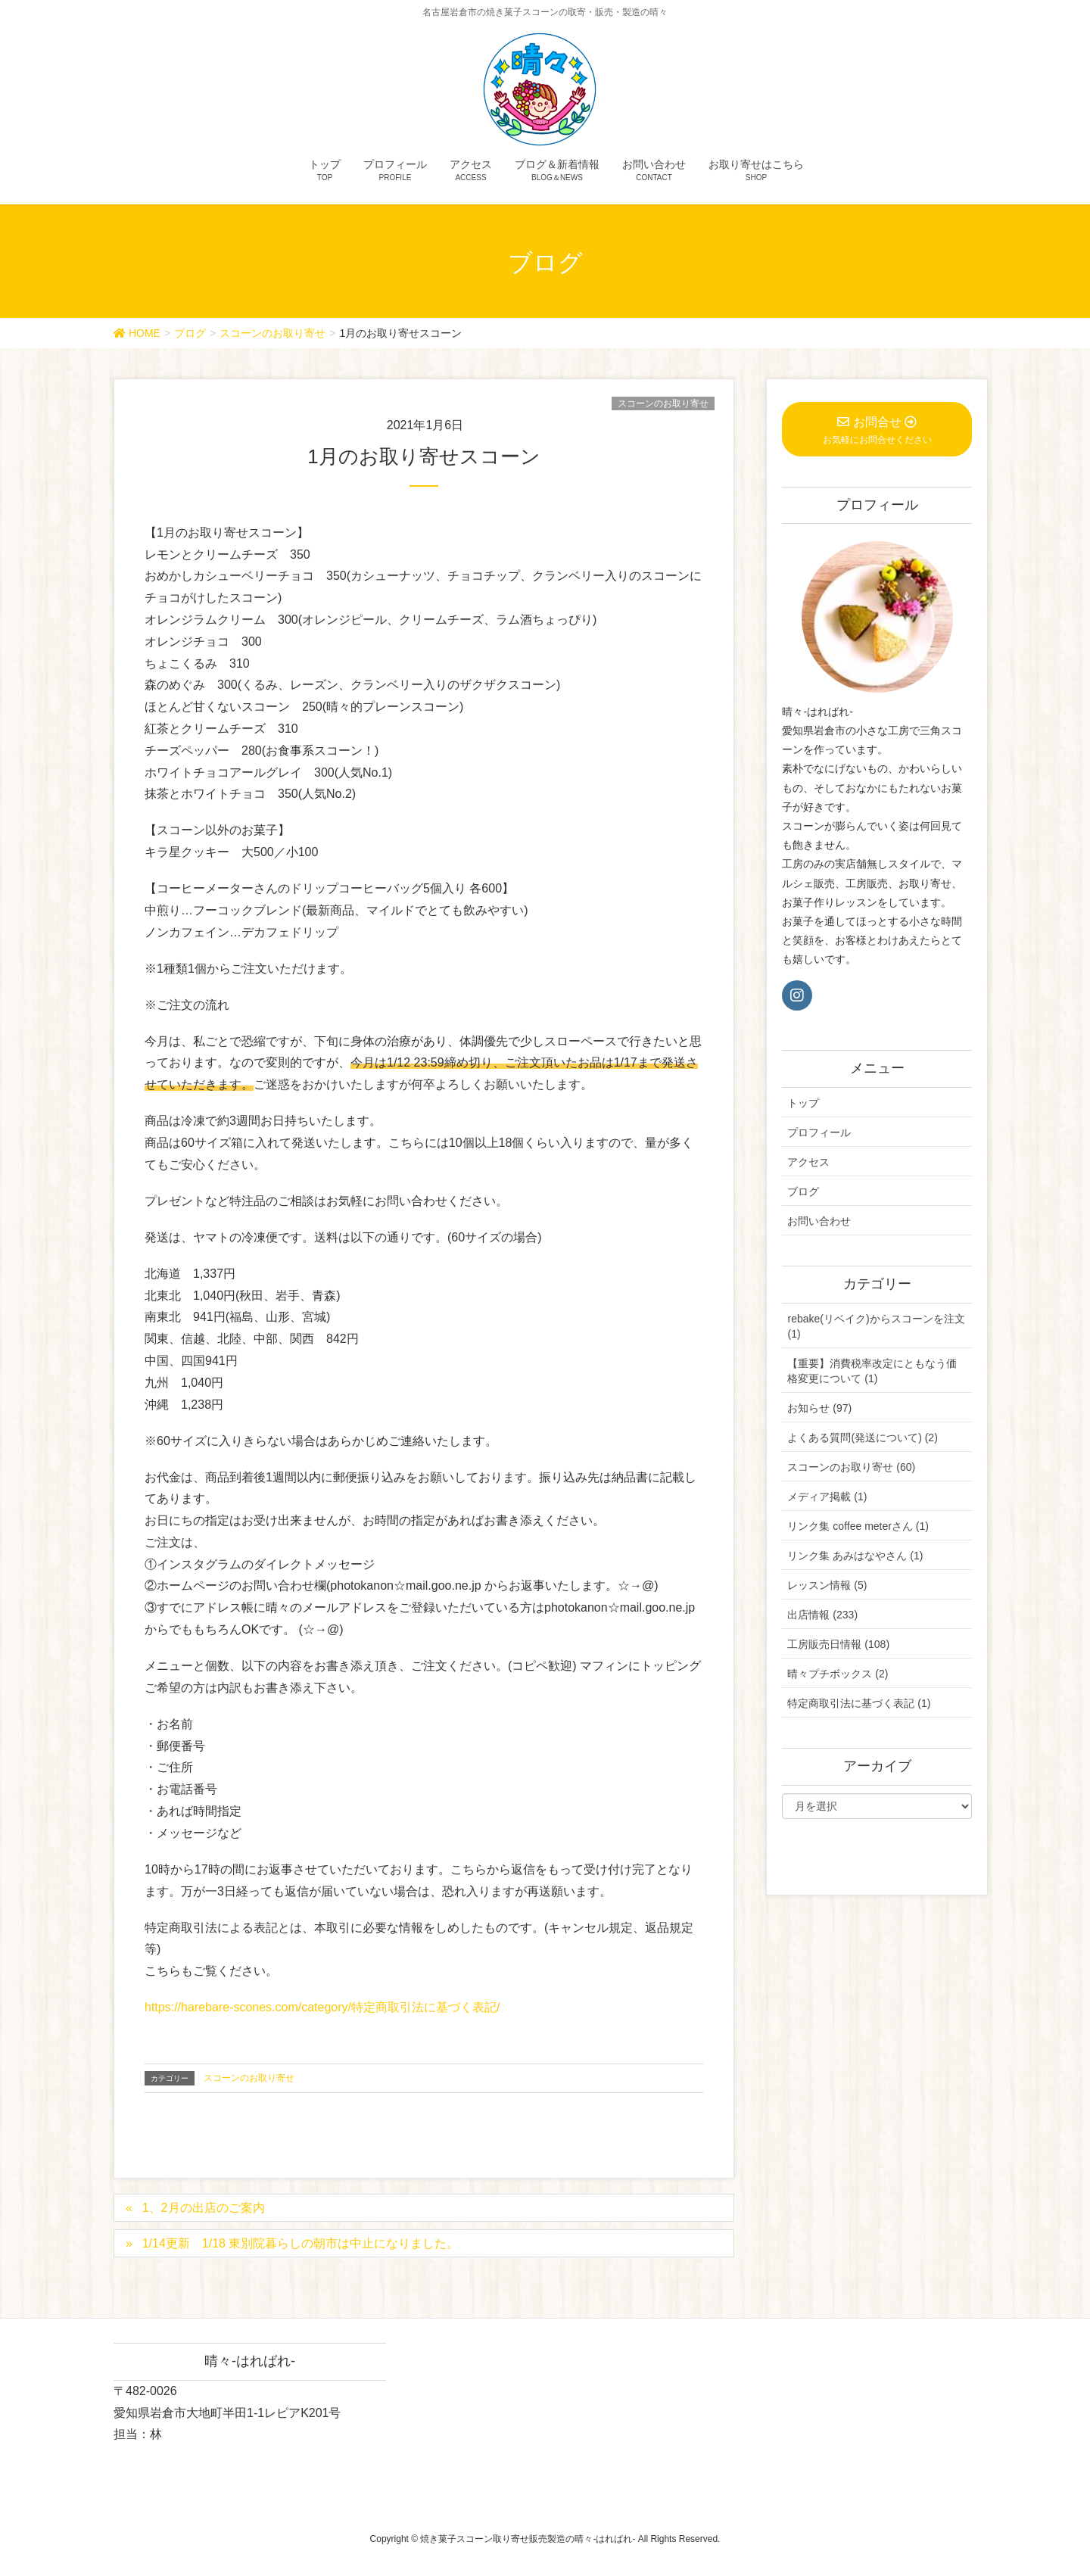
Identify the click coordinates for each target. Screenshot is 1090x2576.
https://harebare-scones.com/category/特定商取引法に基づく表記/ (322, 2007)
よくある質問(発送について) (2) (862, 1437)
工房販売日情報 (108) (838, 1644)
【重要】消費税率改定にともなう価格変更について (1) (872, 1371)
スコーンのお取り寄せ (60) (851, 1467)
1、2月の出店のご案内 (203, 2207)
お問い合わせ (819, 1221)
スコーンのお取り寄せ (663, 403)
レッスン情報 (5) (827, 1585)
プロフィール (819, 1132)
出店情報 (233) (822, 1615)
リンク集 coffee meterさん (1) (857, 1526)
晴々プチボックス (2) (837, 1674)
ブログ (803, 1191)
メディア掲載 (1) (827, 1496)
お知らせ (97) (819, 1408)
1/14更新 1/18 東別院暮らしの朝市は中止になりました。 (300, 2243)
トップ (803, 1103)
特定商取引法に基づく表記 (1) (858, 1703)
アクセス (808, 1162)
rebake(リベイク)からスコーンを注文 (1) (875, 1326)
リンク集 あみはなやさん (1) (855, 1556)
